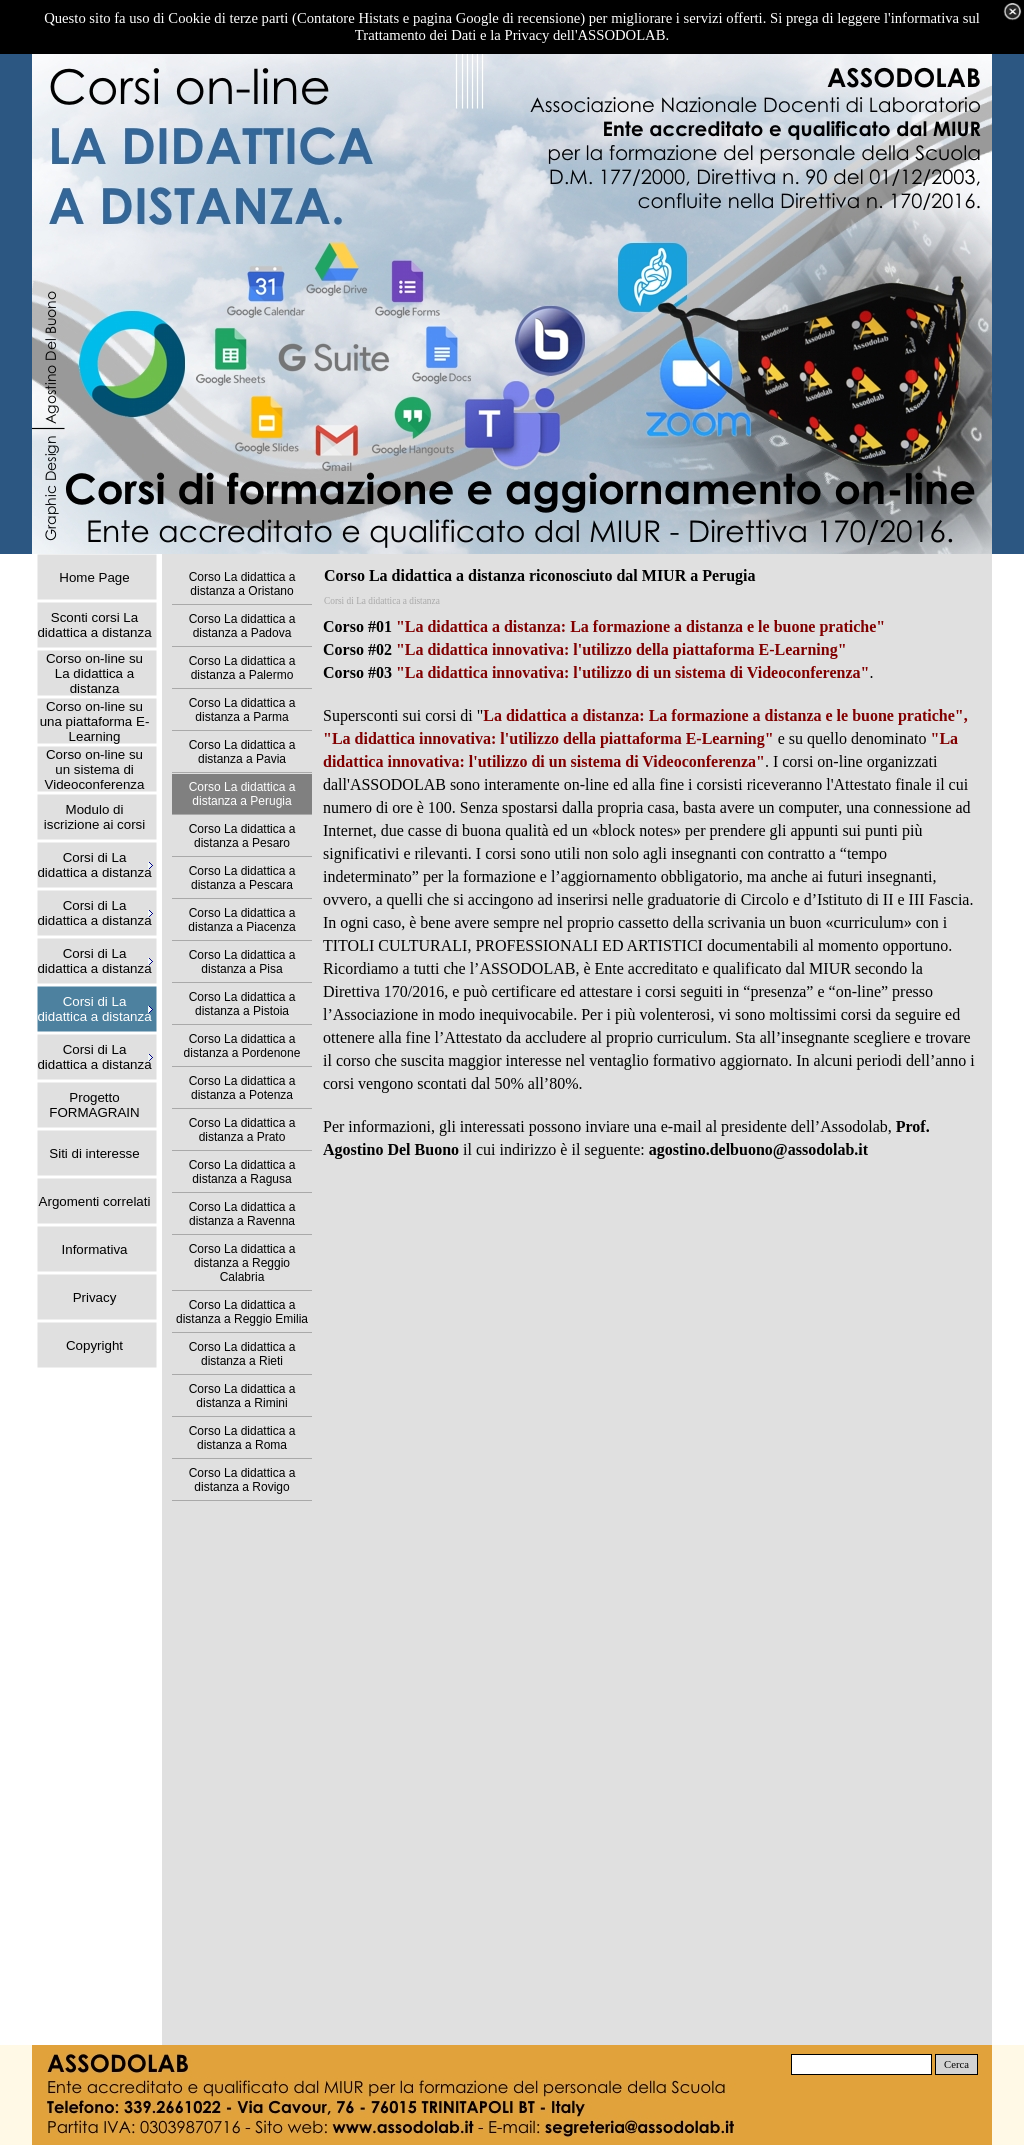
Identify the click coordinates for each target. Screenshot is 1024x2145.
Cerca (956, 2064)
